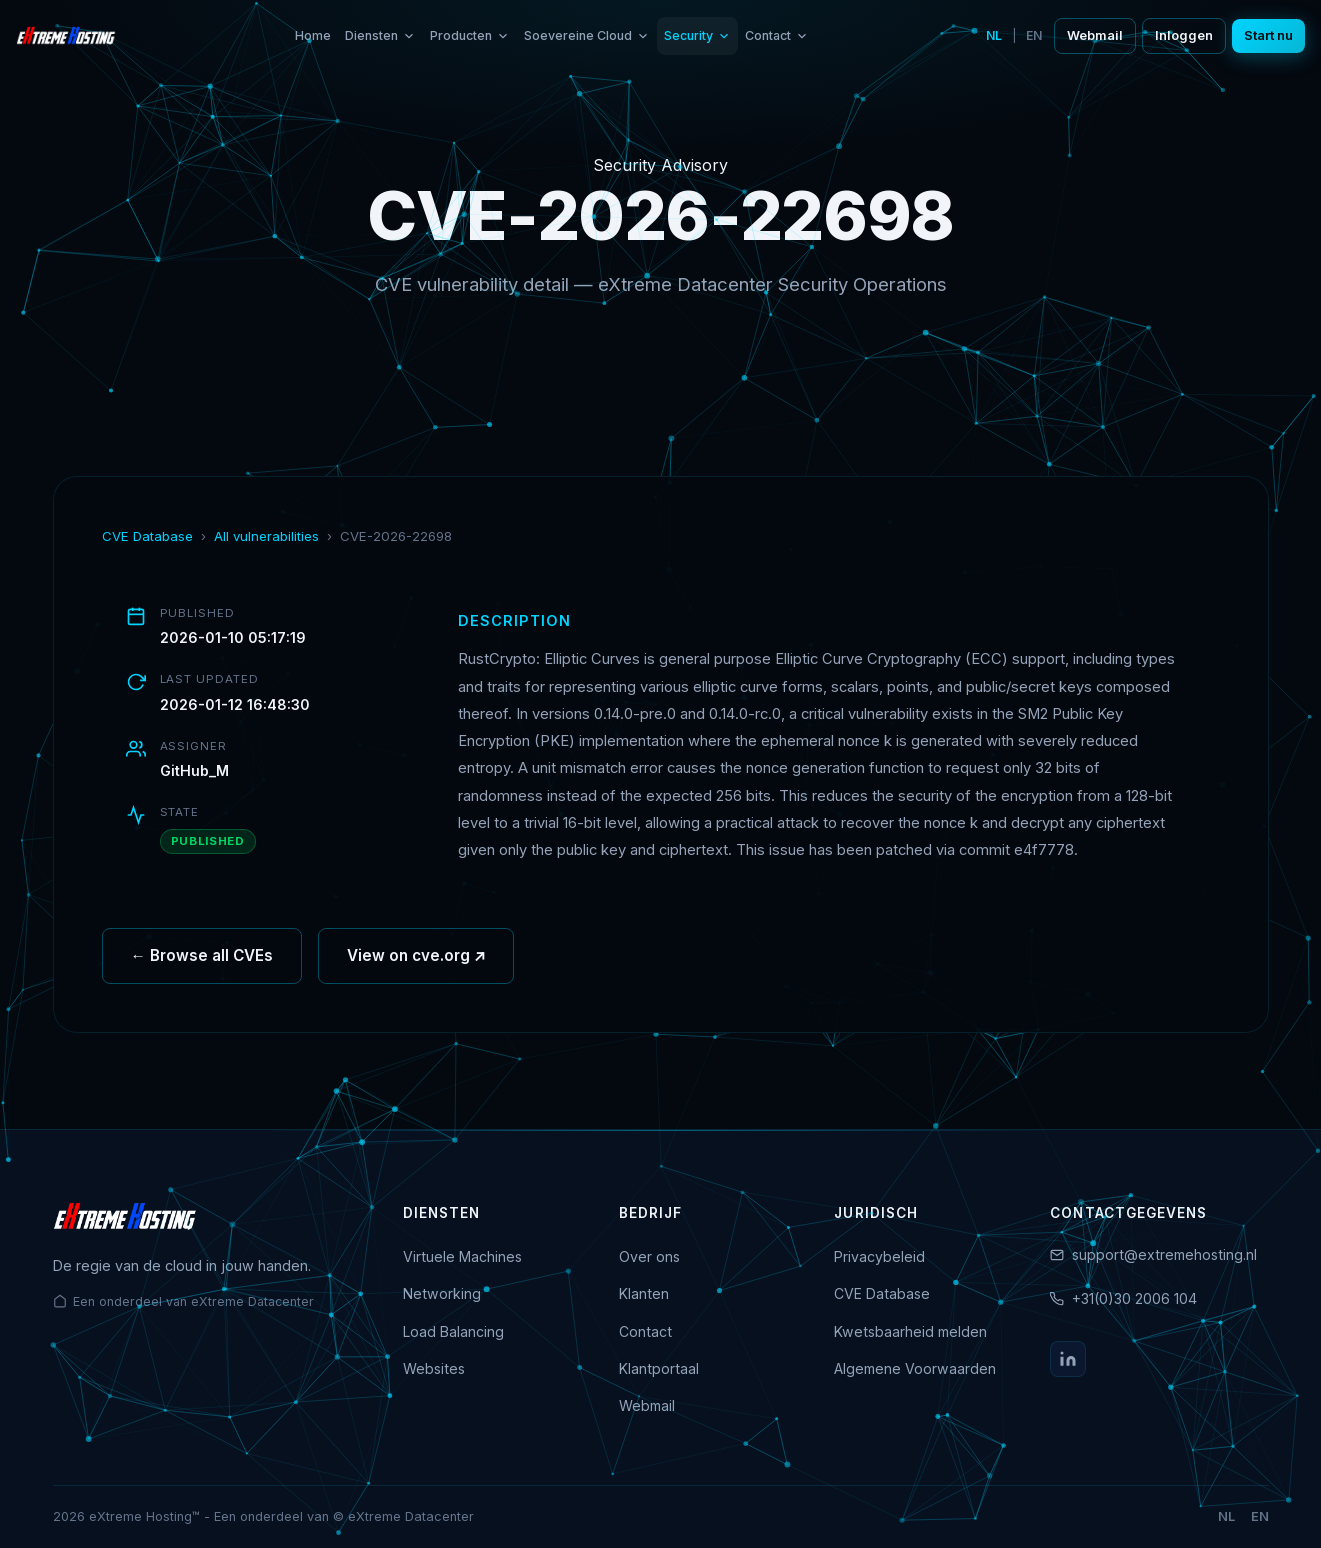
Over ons (649, 1256)
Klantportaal (659, 1368)
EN (1034, 35)
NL (994, 35)
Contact (777, 35)
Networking (442, 1293)
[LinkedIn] (1068, 1359)
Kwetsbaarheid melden (910, 1331)
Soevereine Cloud (587, 35)
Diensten (380, 35)
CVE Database (147, 536)
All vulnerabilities (266, 536)
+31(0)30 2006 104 (1134, 1298)
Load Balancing (453, 1331)
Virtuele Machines (462, 1256)
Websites (434, 1368)
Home (313, 35)
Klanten (644, 1293)
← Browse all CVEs (202, 962)
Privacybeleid (879, 1256)
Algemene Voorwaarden (915, 1368)
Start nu (1268, 35)
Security (697, 35)
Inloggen (1184, 35)
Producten (470, 35)
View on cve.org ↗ (416, 962)
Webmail (1095, 35)
